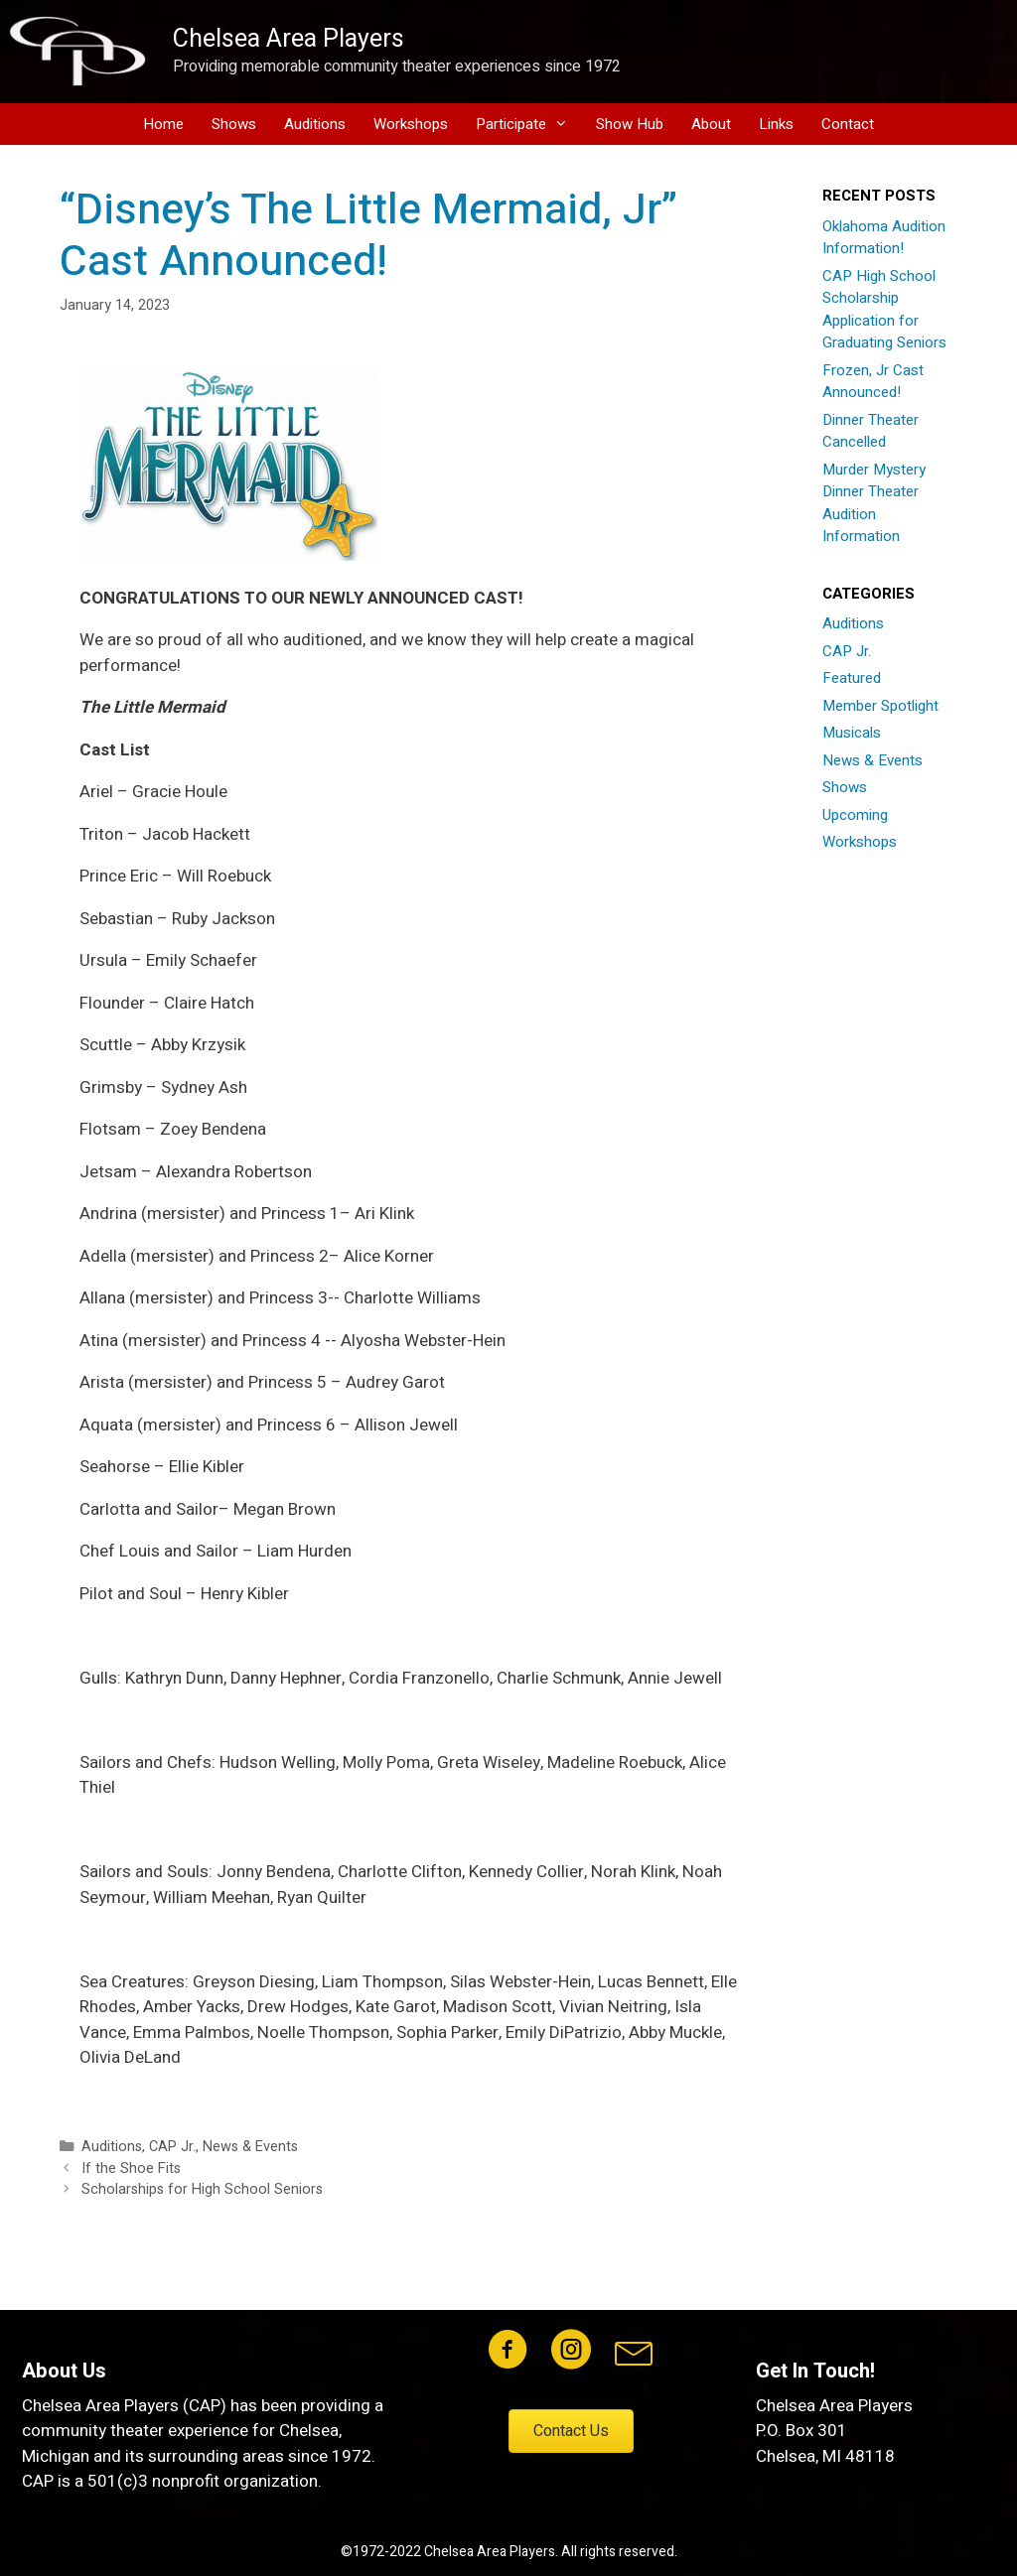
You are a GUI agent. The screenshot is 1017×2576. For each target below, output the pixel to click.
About (711, 124)
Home (163, 124)
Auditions (315, 124)
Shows (234, 124)
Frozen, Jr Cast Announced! (873, 381)
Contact (847, 124)
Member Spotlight (880, 706)
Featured (851, 678)
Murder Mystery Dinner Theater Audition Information (874, 503)
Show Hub (629, 124)
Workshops (410, 124)
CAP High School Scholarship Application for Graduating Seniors (884, 309)
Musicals (851, 733)
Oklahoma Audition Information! (883, 237)
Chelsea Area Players (288, 39)
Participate (529, 124)
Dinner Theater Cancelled (870, 431)
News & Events (250, 2146)
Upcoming (855, 815)
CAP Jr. (172, 2146)
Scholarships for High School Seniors (202, 2189)
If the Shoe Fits (131, 2168)
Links (776, 124)
